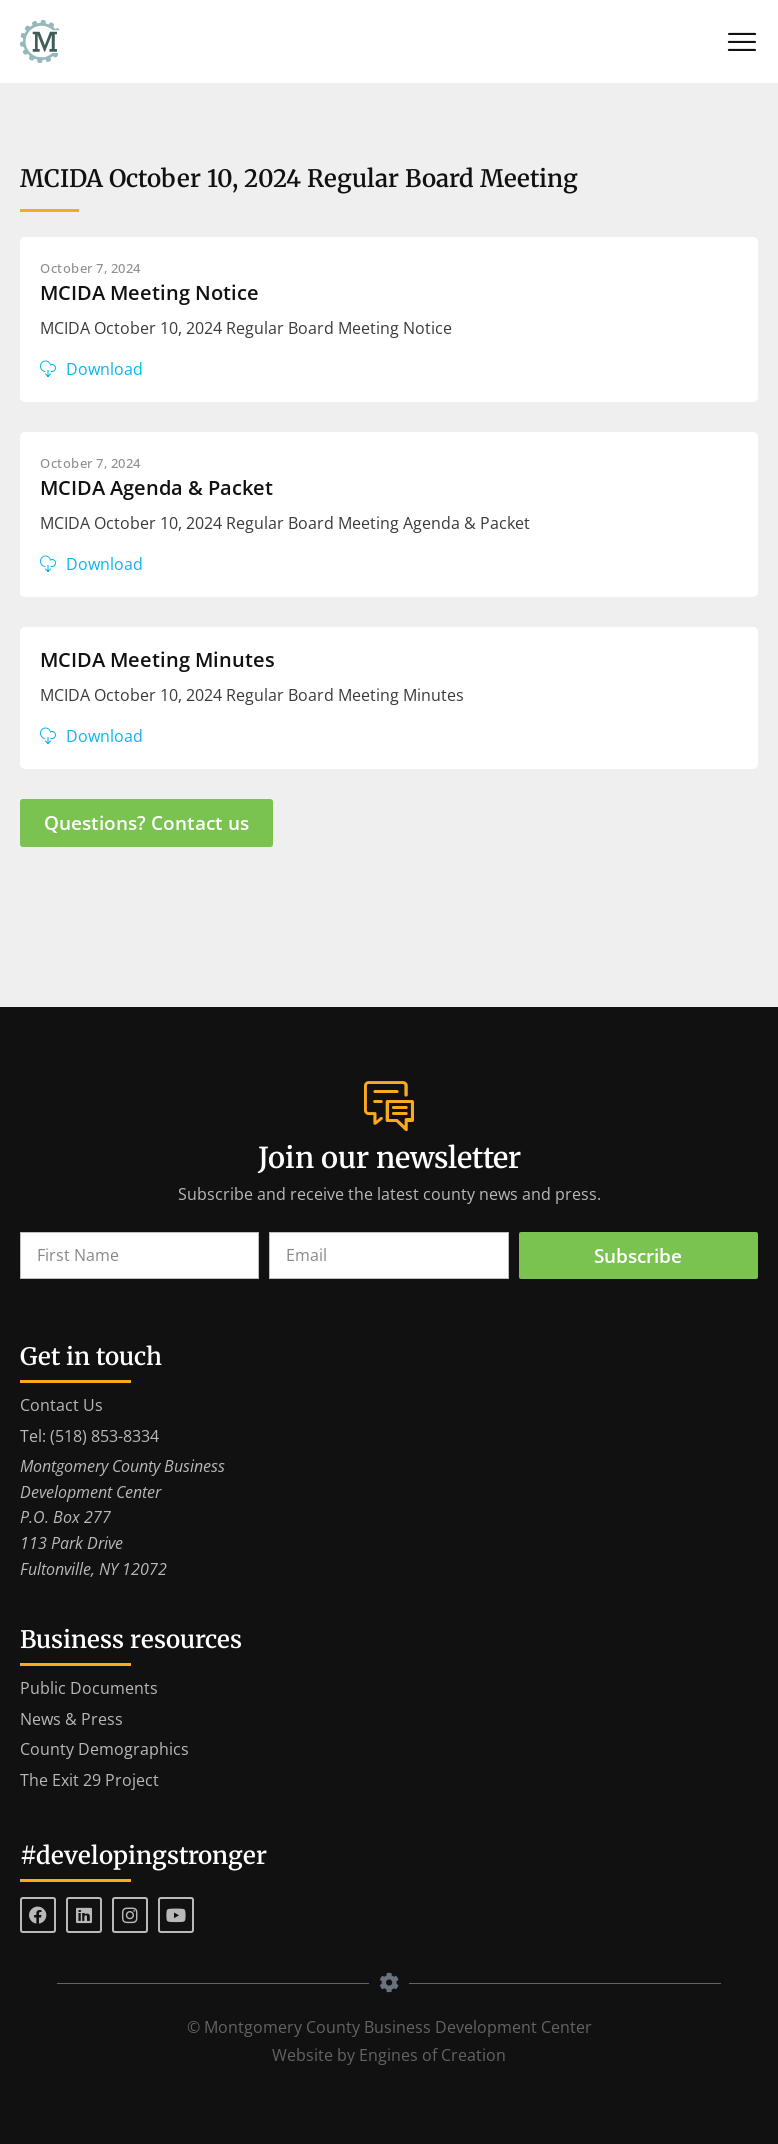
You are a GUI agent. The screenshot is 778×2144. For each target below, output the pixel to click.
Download (104, 369)
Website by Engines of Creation (389, 2055)
